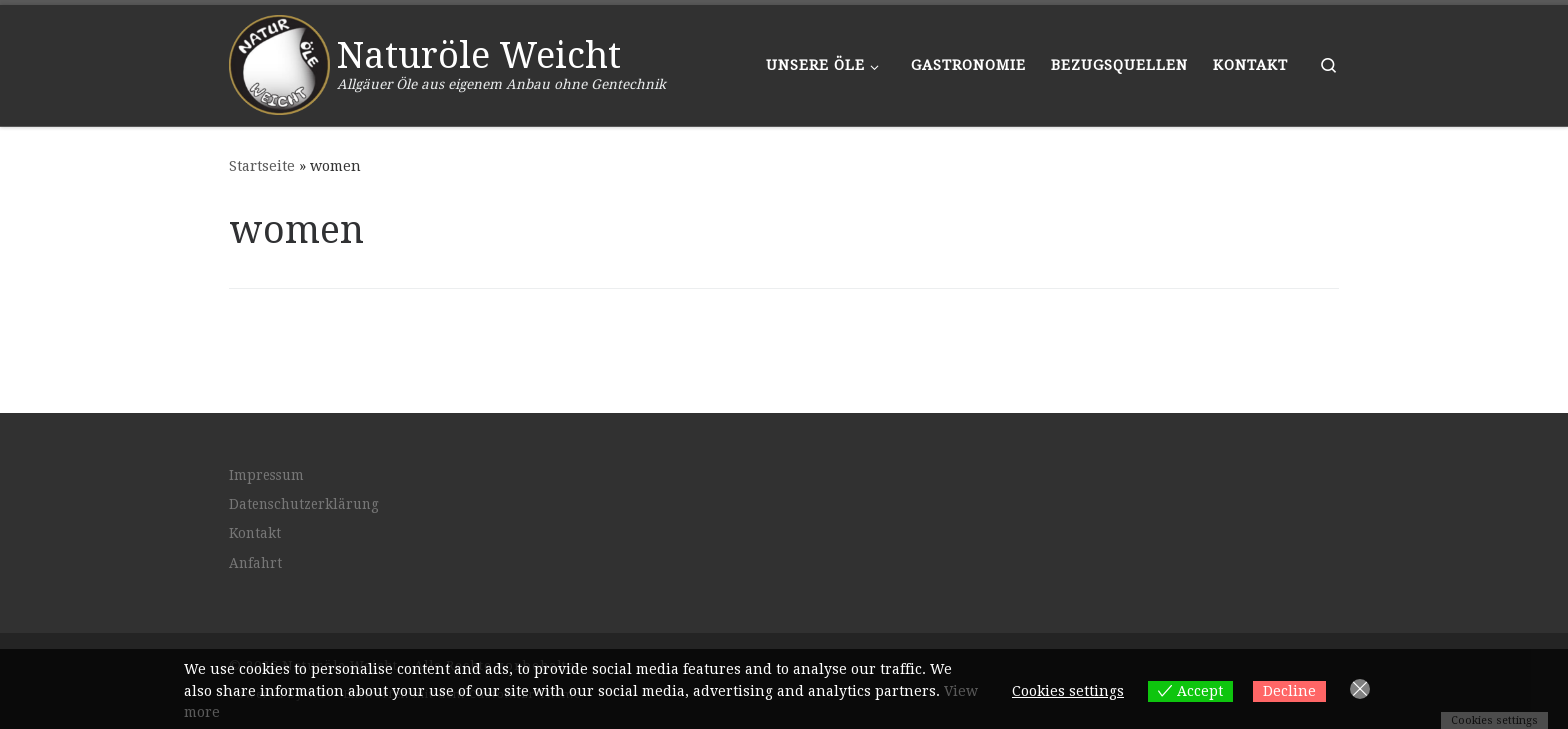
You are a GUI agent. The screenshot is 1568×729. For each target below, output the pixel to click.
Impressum (266, 474)
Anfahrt (255, 563)
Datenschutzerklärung (304, 504)
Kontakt (255, 533)
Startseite (262, 166)
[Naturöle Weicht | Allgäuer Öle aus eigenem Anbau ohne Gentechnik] (279, 62)
